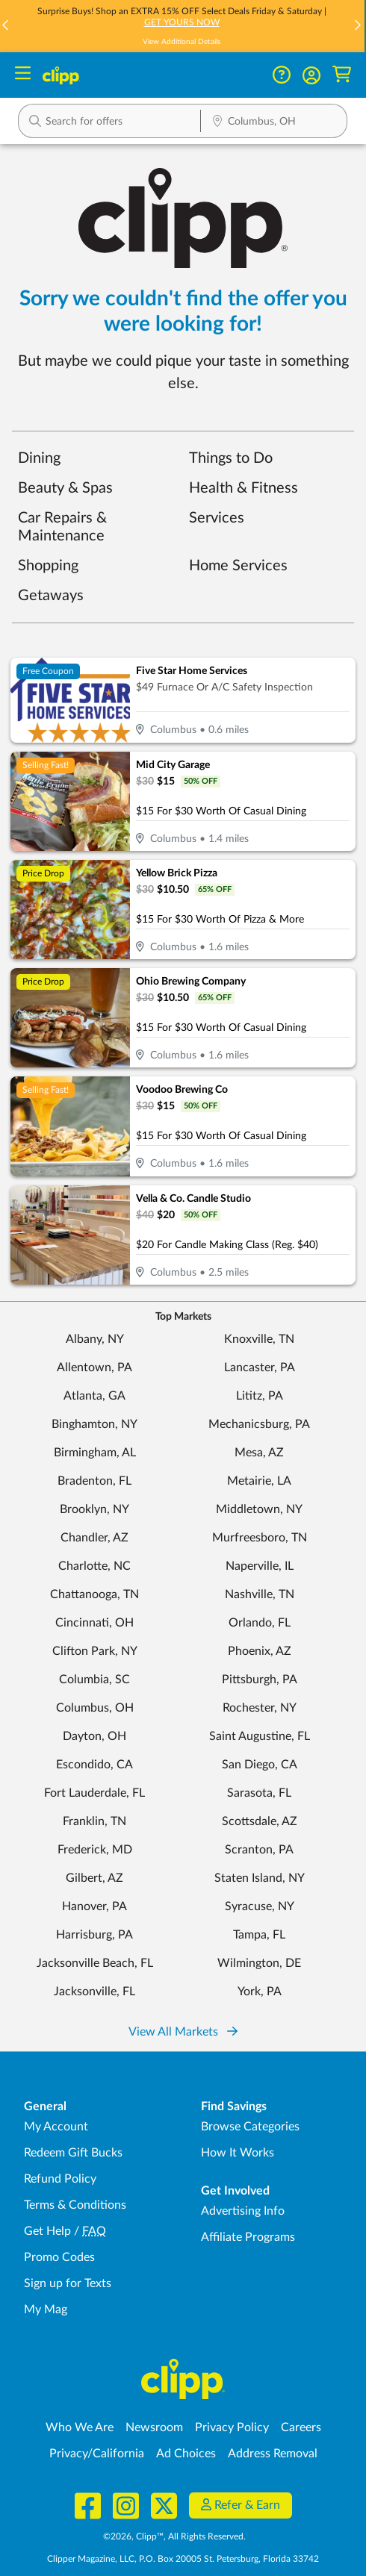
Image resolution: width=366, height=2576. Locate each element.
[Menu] (23, 75)
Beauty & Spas (65, 488)
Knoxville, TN (259, 1339)
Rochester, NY (260, 1708)
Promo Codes (59, 2257)
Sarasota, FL (259, 1793)
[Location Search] (274, 122)
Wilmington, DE (259, 1963)
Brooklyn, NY (94, 1509)
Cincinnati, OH (94, 1623)
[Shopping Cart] (341, 75)
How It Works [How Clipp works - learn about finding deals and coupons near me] (237, 2153)
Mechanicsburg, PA (259, 1424)
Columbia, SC (94, 1679)
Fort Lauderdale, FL (94, 1793)
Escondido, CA (94, 1765)
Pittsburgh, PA (259, 1679)
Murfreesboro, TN (259, 1538)
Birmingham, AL (95, 1453)
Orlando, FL (260, 1623)
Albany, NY (95, 1339)
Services (216, 518)
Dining (39, 458)
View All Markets (183, 2032)
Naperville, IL (260, 1566)
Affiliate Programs (248, 2237)
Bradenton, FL (94, 1481)
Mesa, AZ (259, 1453)
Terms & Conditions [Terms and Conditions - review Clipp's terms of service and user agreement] (75, 2205)
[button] (357, 26)
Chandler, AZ (94, 1538)
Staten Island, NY (259, 1878)
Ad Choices (186, 2454)
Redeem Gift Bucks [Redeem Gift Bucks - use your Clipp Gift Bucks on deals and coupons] (73, 2153)
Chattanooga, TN (94, 1594)
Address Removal (272, 2454)
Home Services (238, 565)
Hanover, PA (94, 1906)
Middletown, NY (259, 1509)
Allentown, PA (94, 1367)
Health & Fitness (243, 488)
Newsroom (154, 2427)
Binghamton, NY (94, 1424)
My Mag (45, 2309)
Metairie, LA (259, 1481)
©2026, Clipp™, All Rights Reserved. (174, 2536)
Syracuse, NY (259, 1906)
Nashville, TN (259, 1594)
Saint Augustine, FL (259, 1736)
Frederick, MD (95, 1850)
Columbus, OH (95, 1708)
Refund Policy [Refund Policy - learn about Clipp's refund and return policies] (60, 2179)
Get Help (47, 2231)
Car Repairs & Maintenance (62, 527)
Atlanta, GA (94, 1396)
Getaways (51, 595)
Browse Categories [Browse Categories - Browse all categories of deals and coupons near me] (250, 2127)
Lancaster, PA (259, 1367)
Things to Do (231, 458)
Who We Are (80, 2427)
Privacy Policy (232, 2427)
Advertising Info (243, 2211)
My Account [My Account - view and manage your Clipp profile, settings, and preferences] (56, 2127)
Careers (301, 2427)
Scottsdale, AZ (259, 1821)
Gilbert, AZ (94, 1878)
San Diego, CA (259, 1765)
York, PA (260, 1992)
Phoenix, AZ (259, 1651)
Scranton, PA (259, 1850)
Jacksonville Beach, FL (95, 1963)
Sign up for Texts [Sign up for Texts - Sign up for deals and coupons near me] (67, 2283)
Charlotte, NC (94, 1566)
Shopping (48, 565)
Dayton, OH (94, 1736)
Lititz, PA (259, 1396)
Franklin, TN (94, 1821)
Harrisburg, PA (94, 1935)
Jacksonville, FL (94, 1992)
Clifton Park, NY (94, 1651)
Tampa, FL (259, 1935)
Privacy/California (96, 2454)
